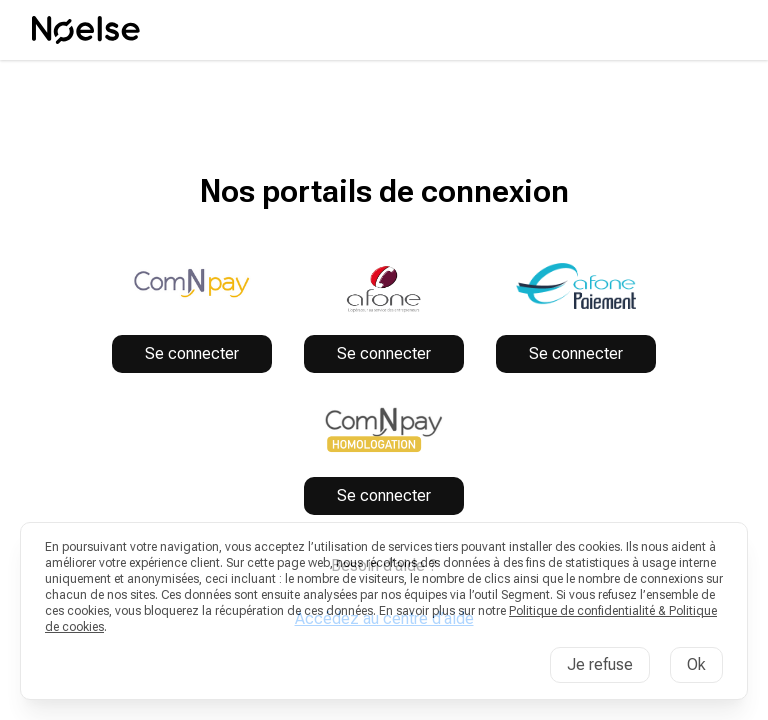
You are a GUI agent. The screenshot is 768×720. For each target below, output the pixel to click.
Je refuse (600, 664)
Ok (696, 664)
